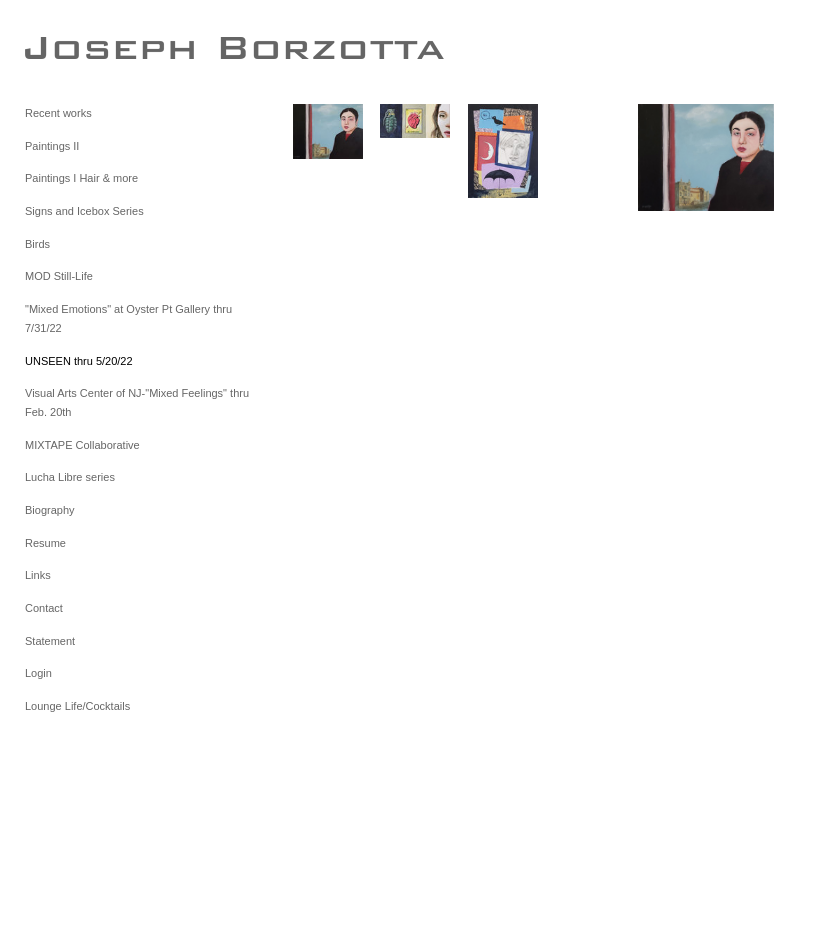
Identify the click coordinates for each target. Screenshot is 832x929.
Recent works (58, 113)
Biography (50, 510)
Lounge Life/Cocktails (77, 706)
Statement (50, 641)
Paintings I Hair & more (81, 178)
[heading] (75, 47)
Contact (44, 608)
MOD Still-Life (59, 276)
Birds (37, 244)
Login (38, 673)
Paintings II (52, 146)
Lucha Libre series (70, 477)
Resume (45, 543)
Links (38, 575)
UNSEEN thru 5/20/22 (79, 361)
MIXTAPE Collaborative (82, 445)
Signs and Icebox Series (84, 211)
